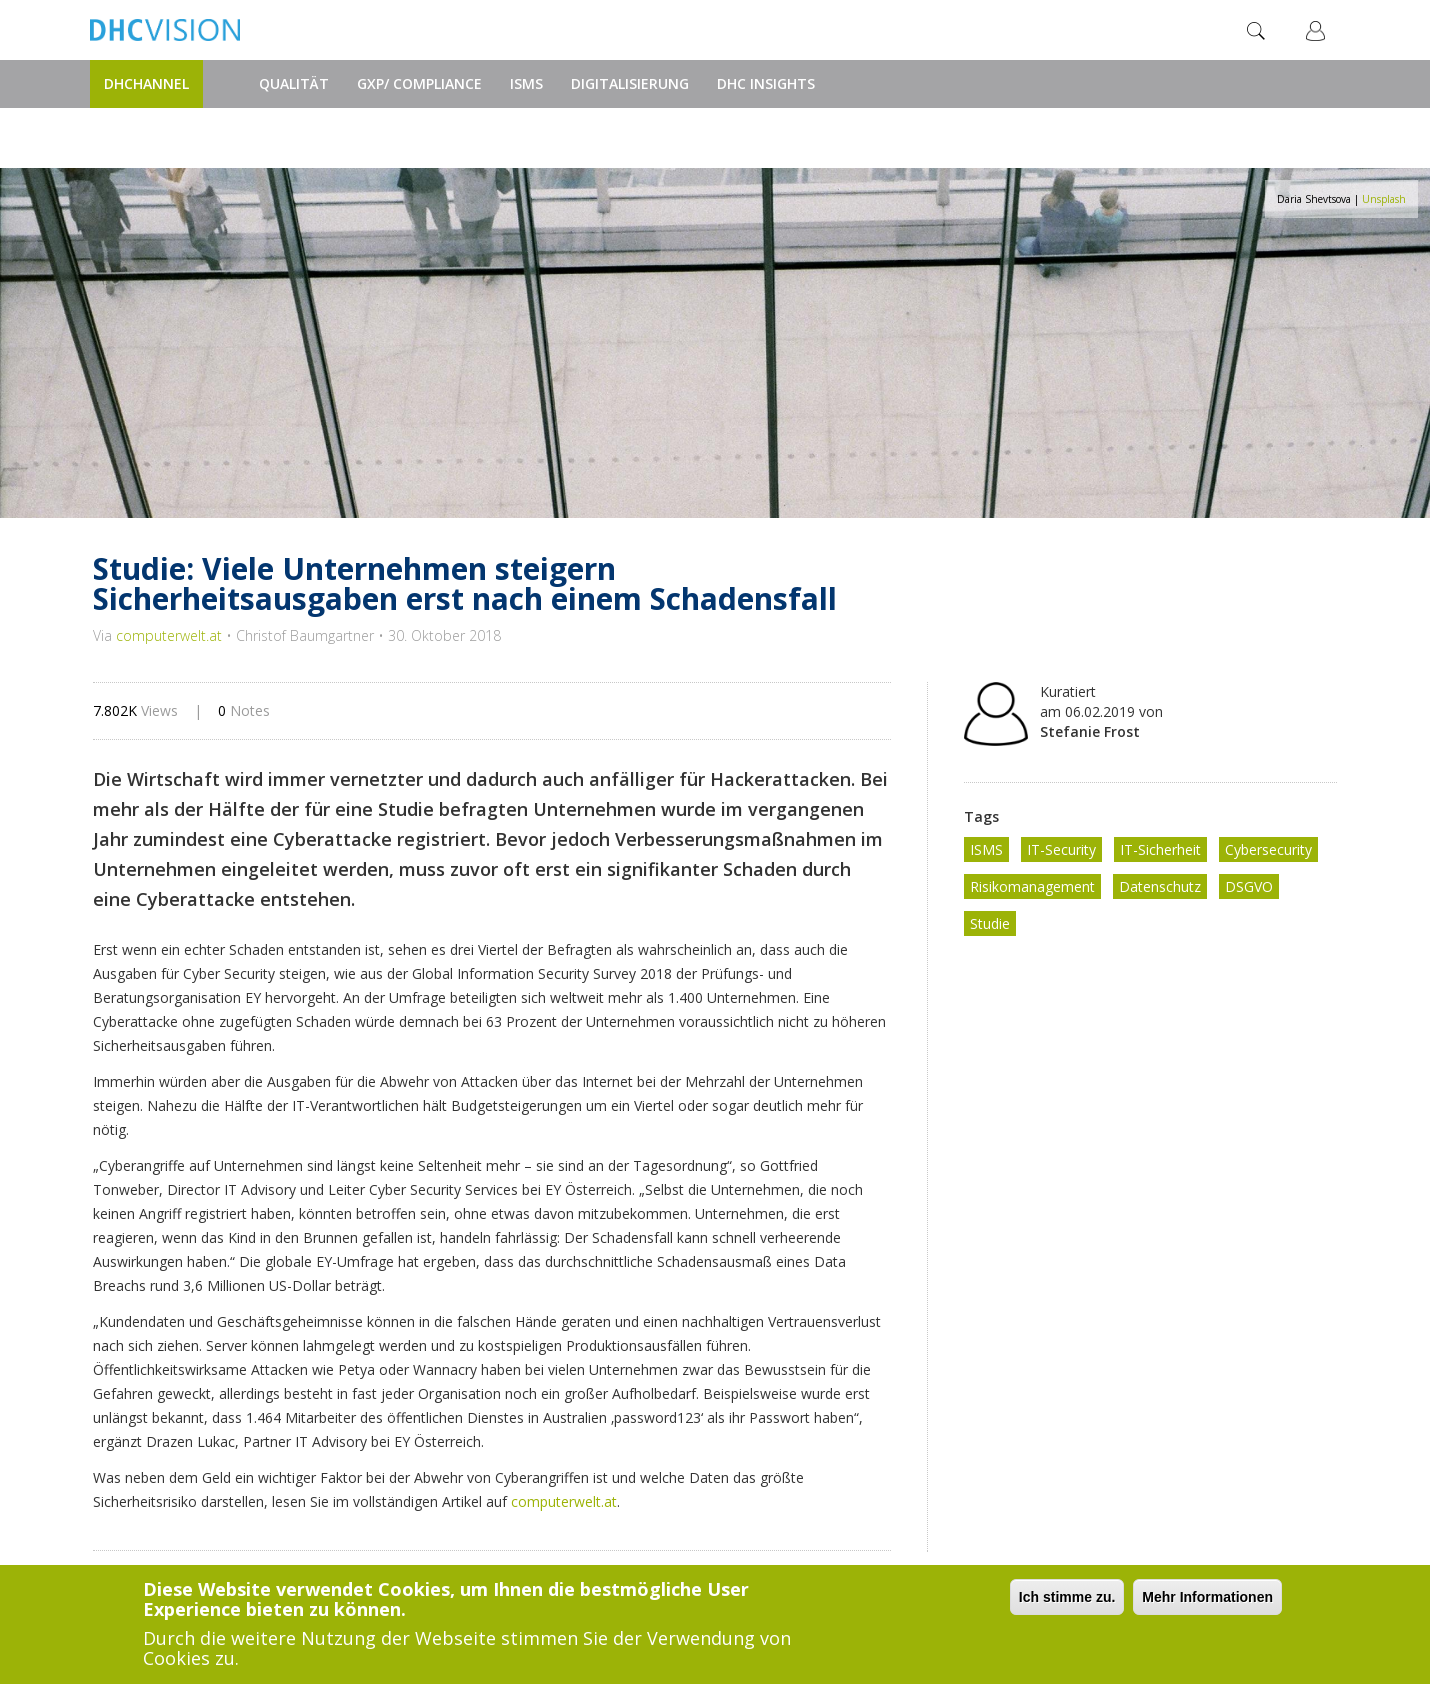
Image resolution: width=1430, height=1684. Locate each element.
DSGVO (1249, 886)
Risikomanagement (1032, 886)
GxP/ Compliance (419, 83)
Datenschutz (1160, 886)
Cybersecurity (1268, 849)
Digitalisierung (630, 83)
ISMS (526, 83)
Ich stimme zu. (1067, 1597)
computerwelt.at (169, 635)
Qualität (294, 83)
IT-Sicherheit (1160, 849)
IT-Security (1061, 849)
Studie (990, 923)
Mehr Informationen (1207, 1597)
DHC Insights (766, 83)
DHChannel (146, 83)
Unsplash (1384, 199)
